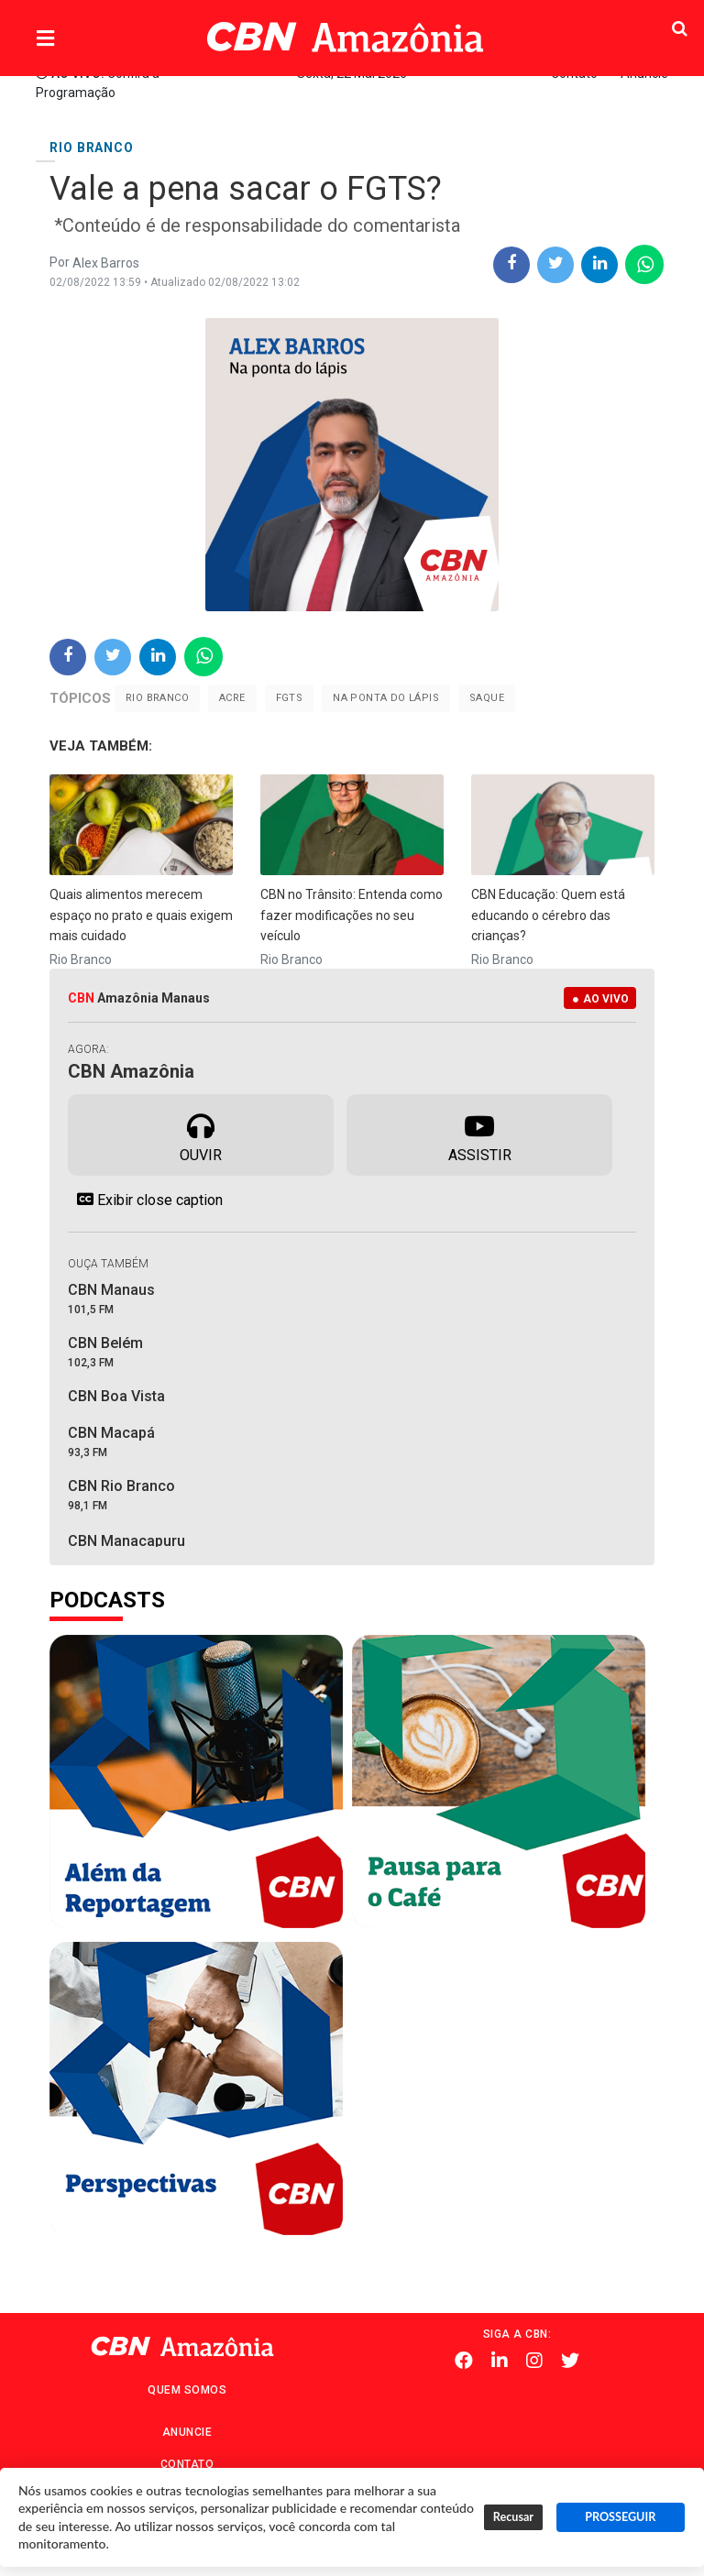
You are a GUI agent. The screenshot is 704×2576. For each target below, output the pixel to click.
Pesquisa (643, 23)
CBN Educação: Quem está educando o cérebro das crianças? (548, 915)
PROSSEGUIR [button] (620, 2517)
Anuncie (187, 2432)
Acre (232, 698)
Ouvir (201, 1133)
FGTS (289, 698)
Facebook (464, 2360)
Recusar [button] (513, 2517)
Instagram (534, 2360)
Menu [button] (82, 39)
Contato (187, 2464)
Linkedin (499, 2360)
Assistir (480, 1133)
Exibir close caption (145, 1199)
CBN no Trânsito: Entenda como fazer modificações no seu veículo (351, 915)
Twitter (570, 2360)
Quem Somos (187, 2390)
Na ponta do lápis (386, 698)
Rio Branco (157, 698)
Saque (486, 698)
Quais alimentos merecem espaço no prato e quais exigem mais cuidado (141, 915)
